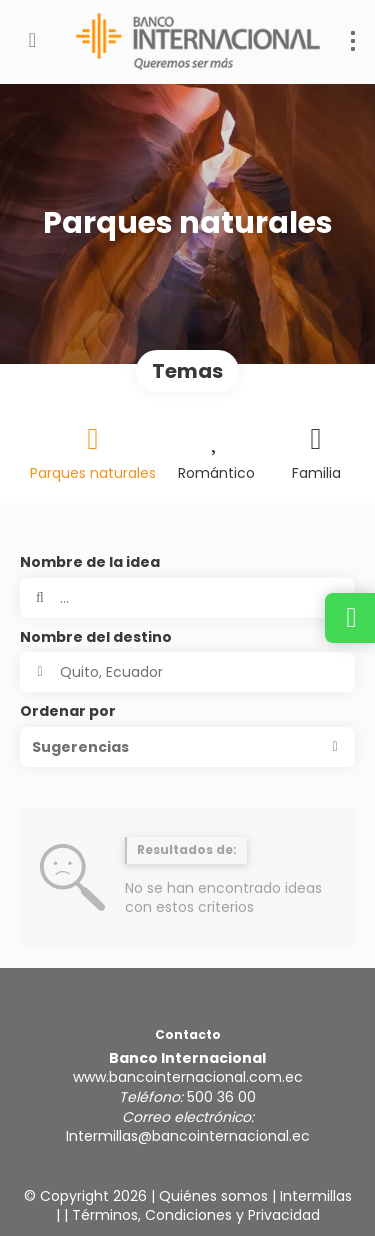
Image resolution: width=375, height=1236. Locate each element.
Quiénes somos (213, 1196)
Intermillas (316, 1196)
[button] (187, 747)
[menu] (353, 41)
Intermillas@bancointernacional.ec (188, 1136)
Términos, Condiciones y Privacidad (196, 1215)
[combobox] (187, 672)
